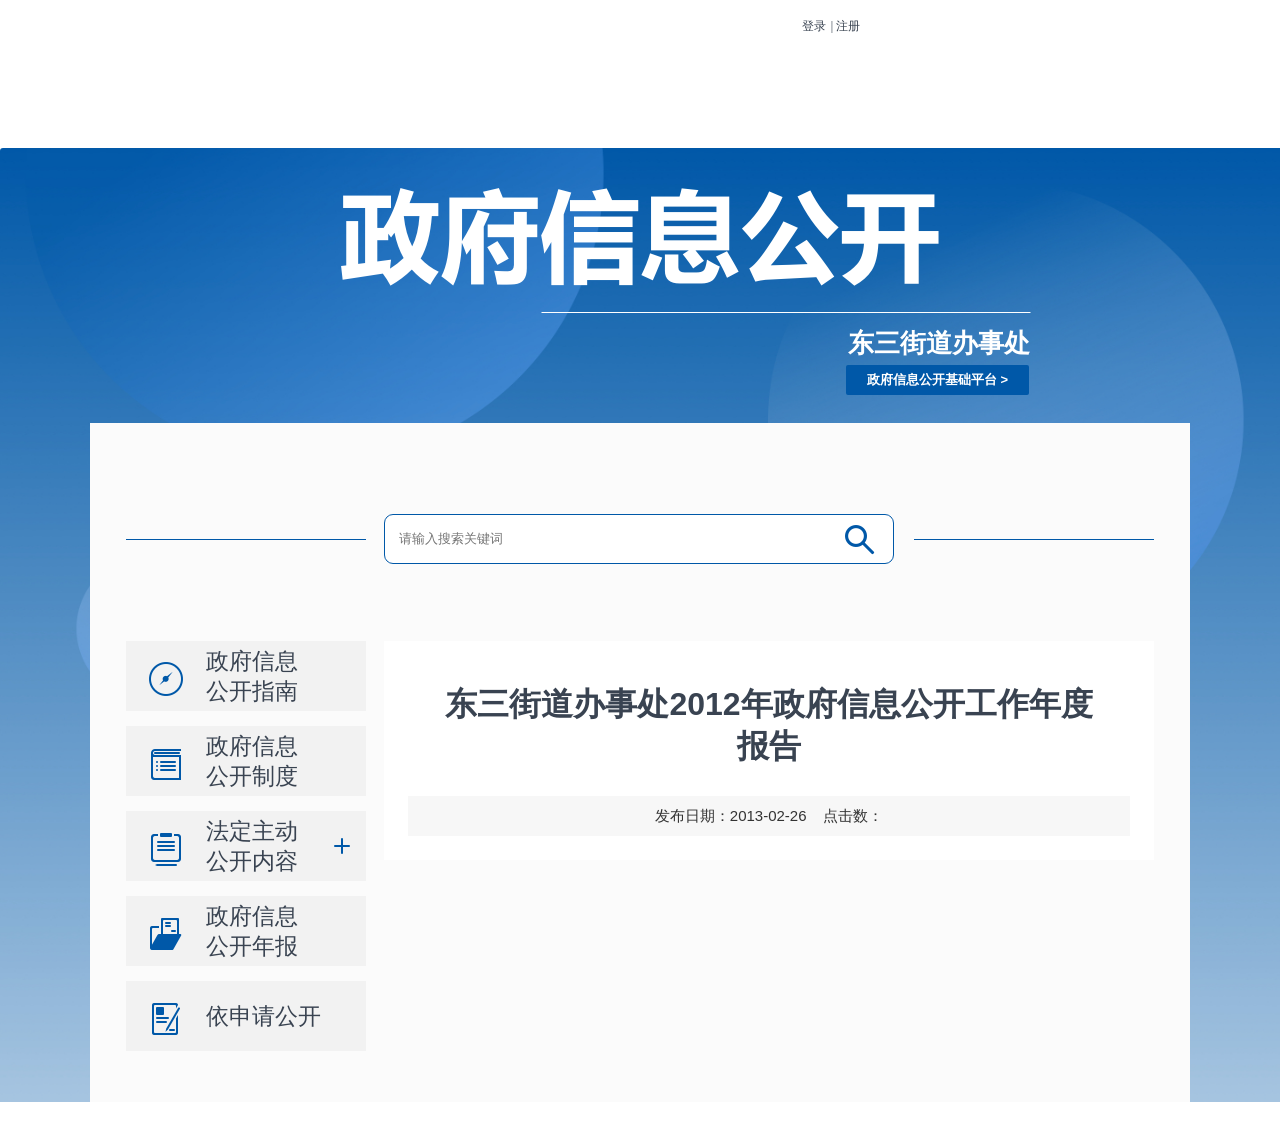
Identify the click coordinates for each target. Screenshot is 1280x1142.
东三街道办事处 (939, 343)
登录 (814, 26)
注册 (848, 26)
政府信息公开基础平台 (932, 379)
